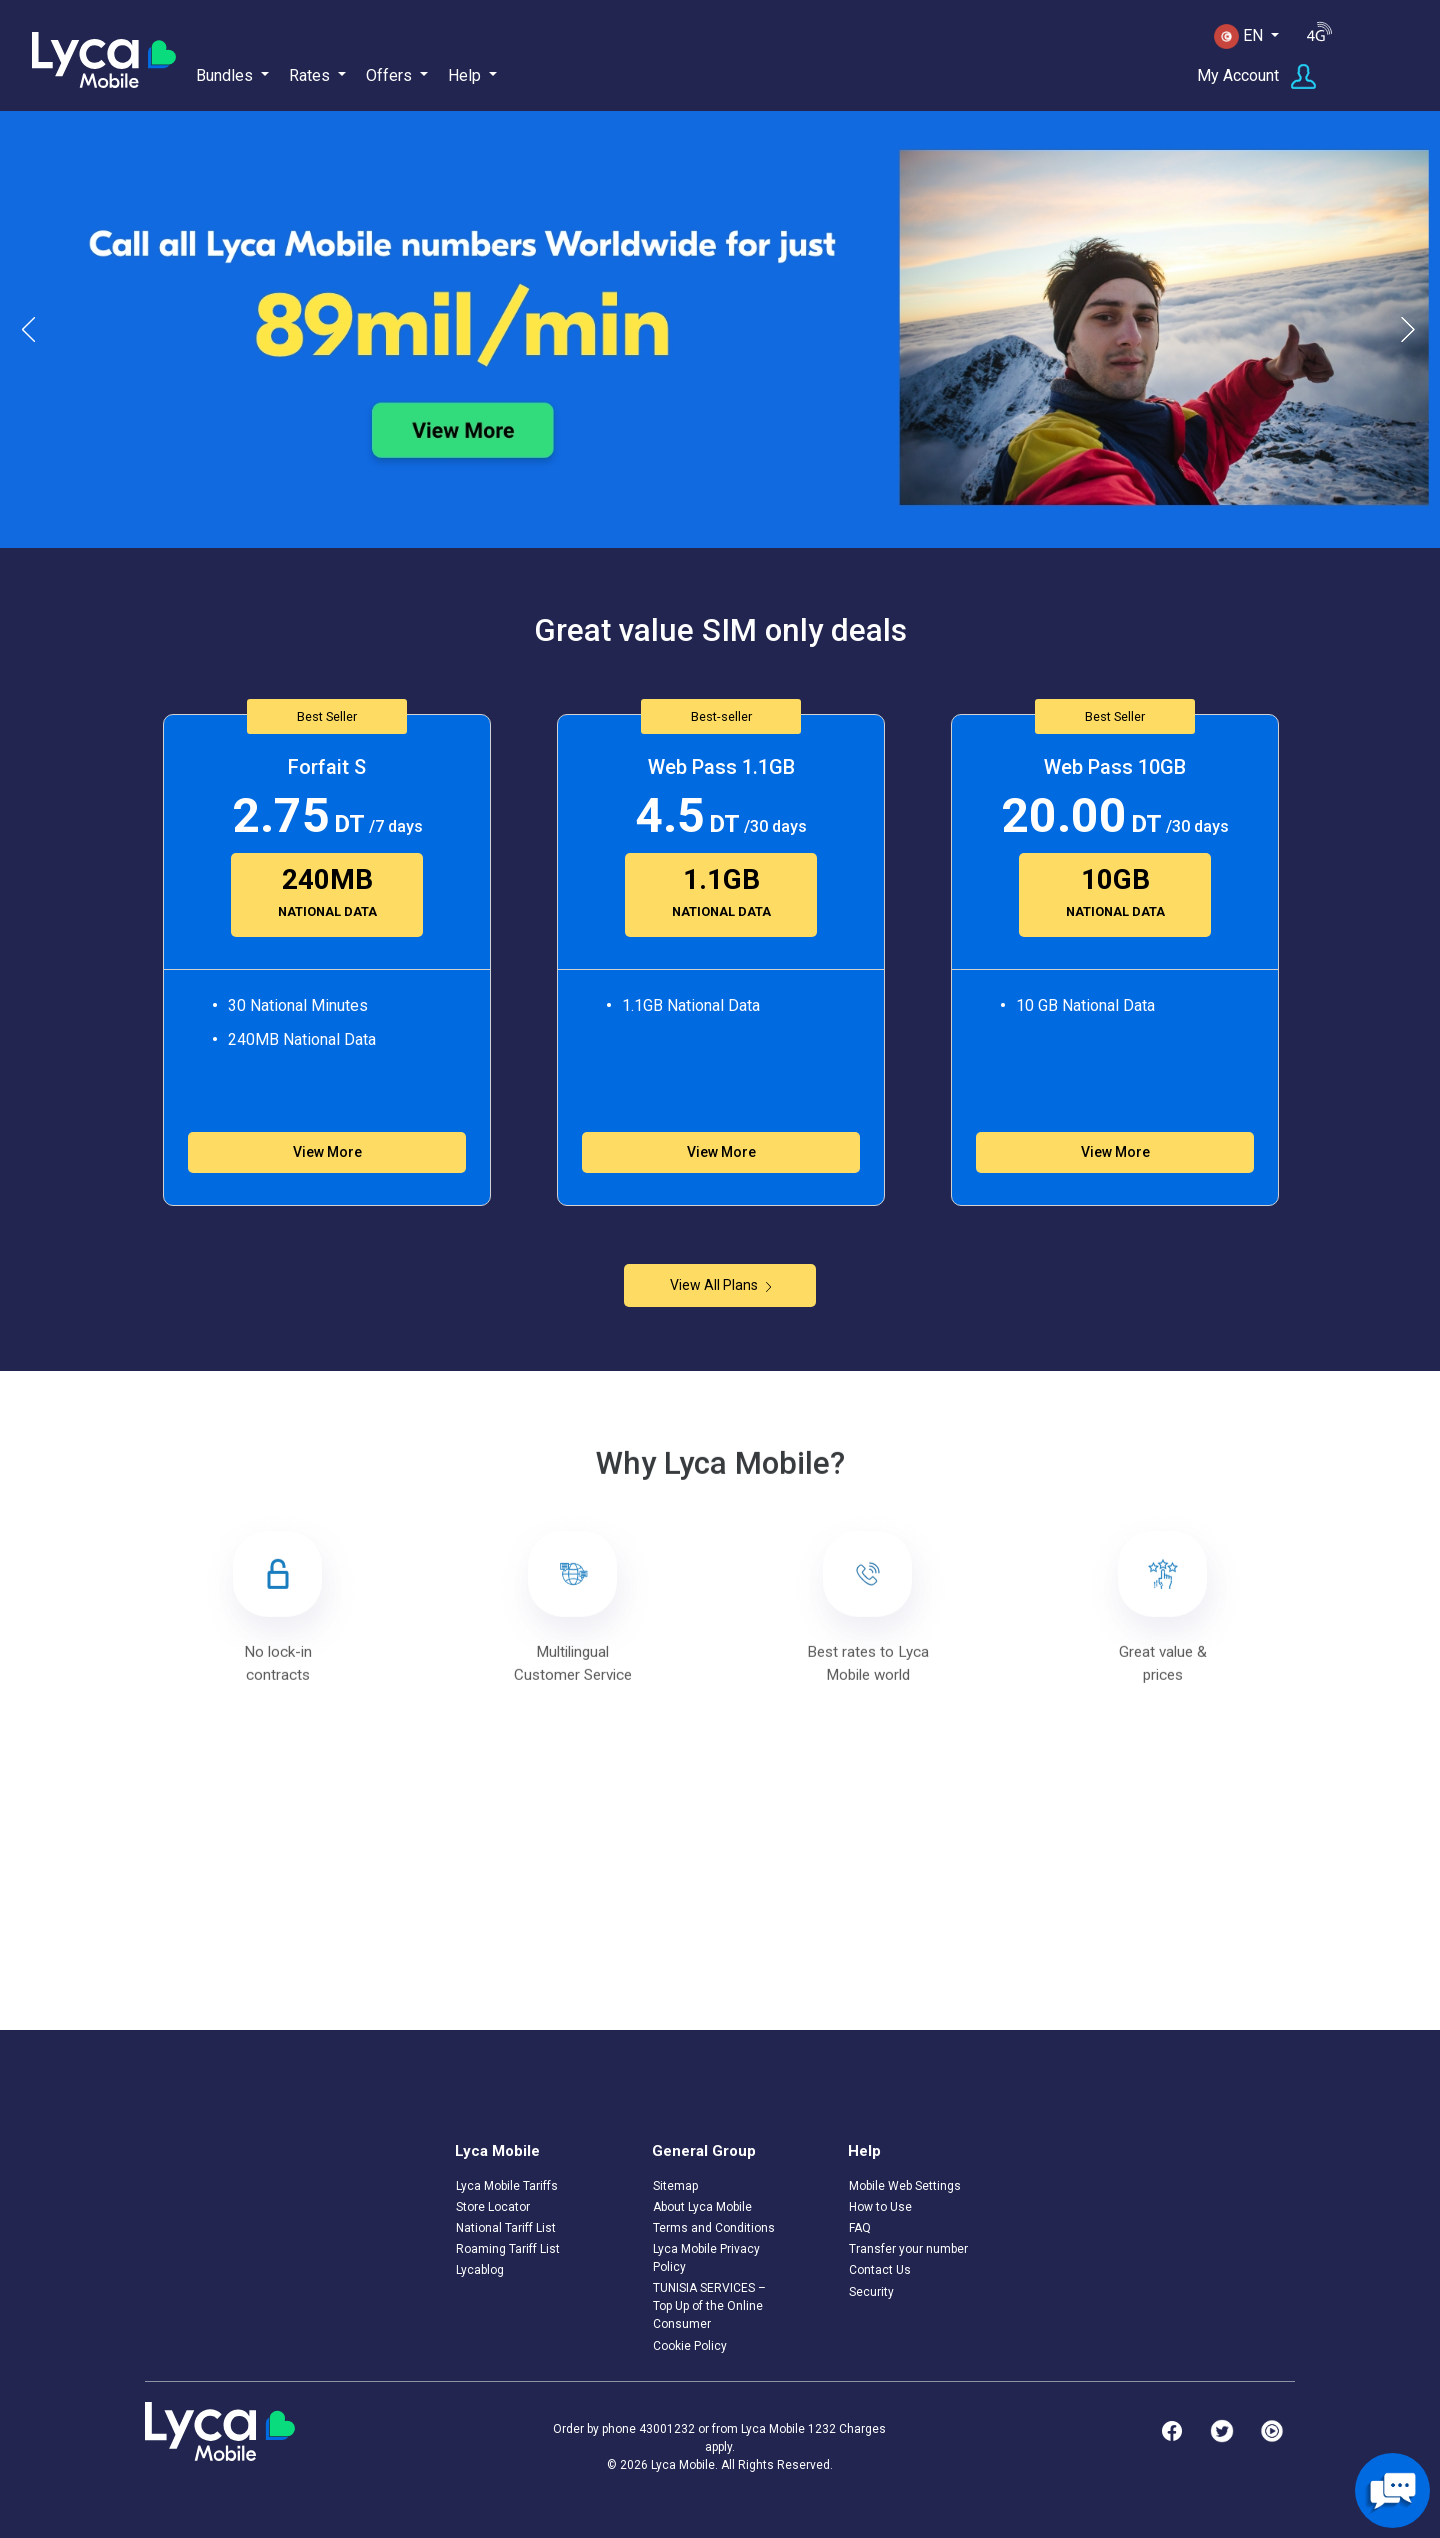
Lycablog (480, 2270)
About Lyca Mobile (702, 2207)
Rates (309, 75)
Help (464, 75)
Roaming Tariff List (508, 2249)
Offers (389, 75)
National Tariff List (506, 2228)
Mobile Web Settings (905, 2186)
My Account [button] (1256, 76)
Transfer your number (908, 2249)
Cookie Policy (690, 2346)
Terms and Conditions (714, 2228)
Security (871, 2292)
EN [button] (1240, 36)
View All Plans (720, 1285)
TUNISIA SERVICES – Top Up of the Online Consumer (709, 2306)
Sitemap (675, 2186)
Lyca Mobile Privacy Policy (706, 2258)
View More (327, 1152)
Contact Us (880, 2270)
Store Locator (493, 2207)
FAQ (860, 2228)
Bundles (224, 75)
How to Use (880, 2207)
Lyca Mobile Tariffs (507, 2186)
